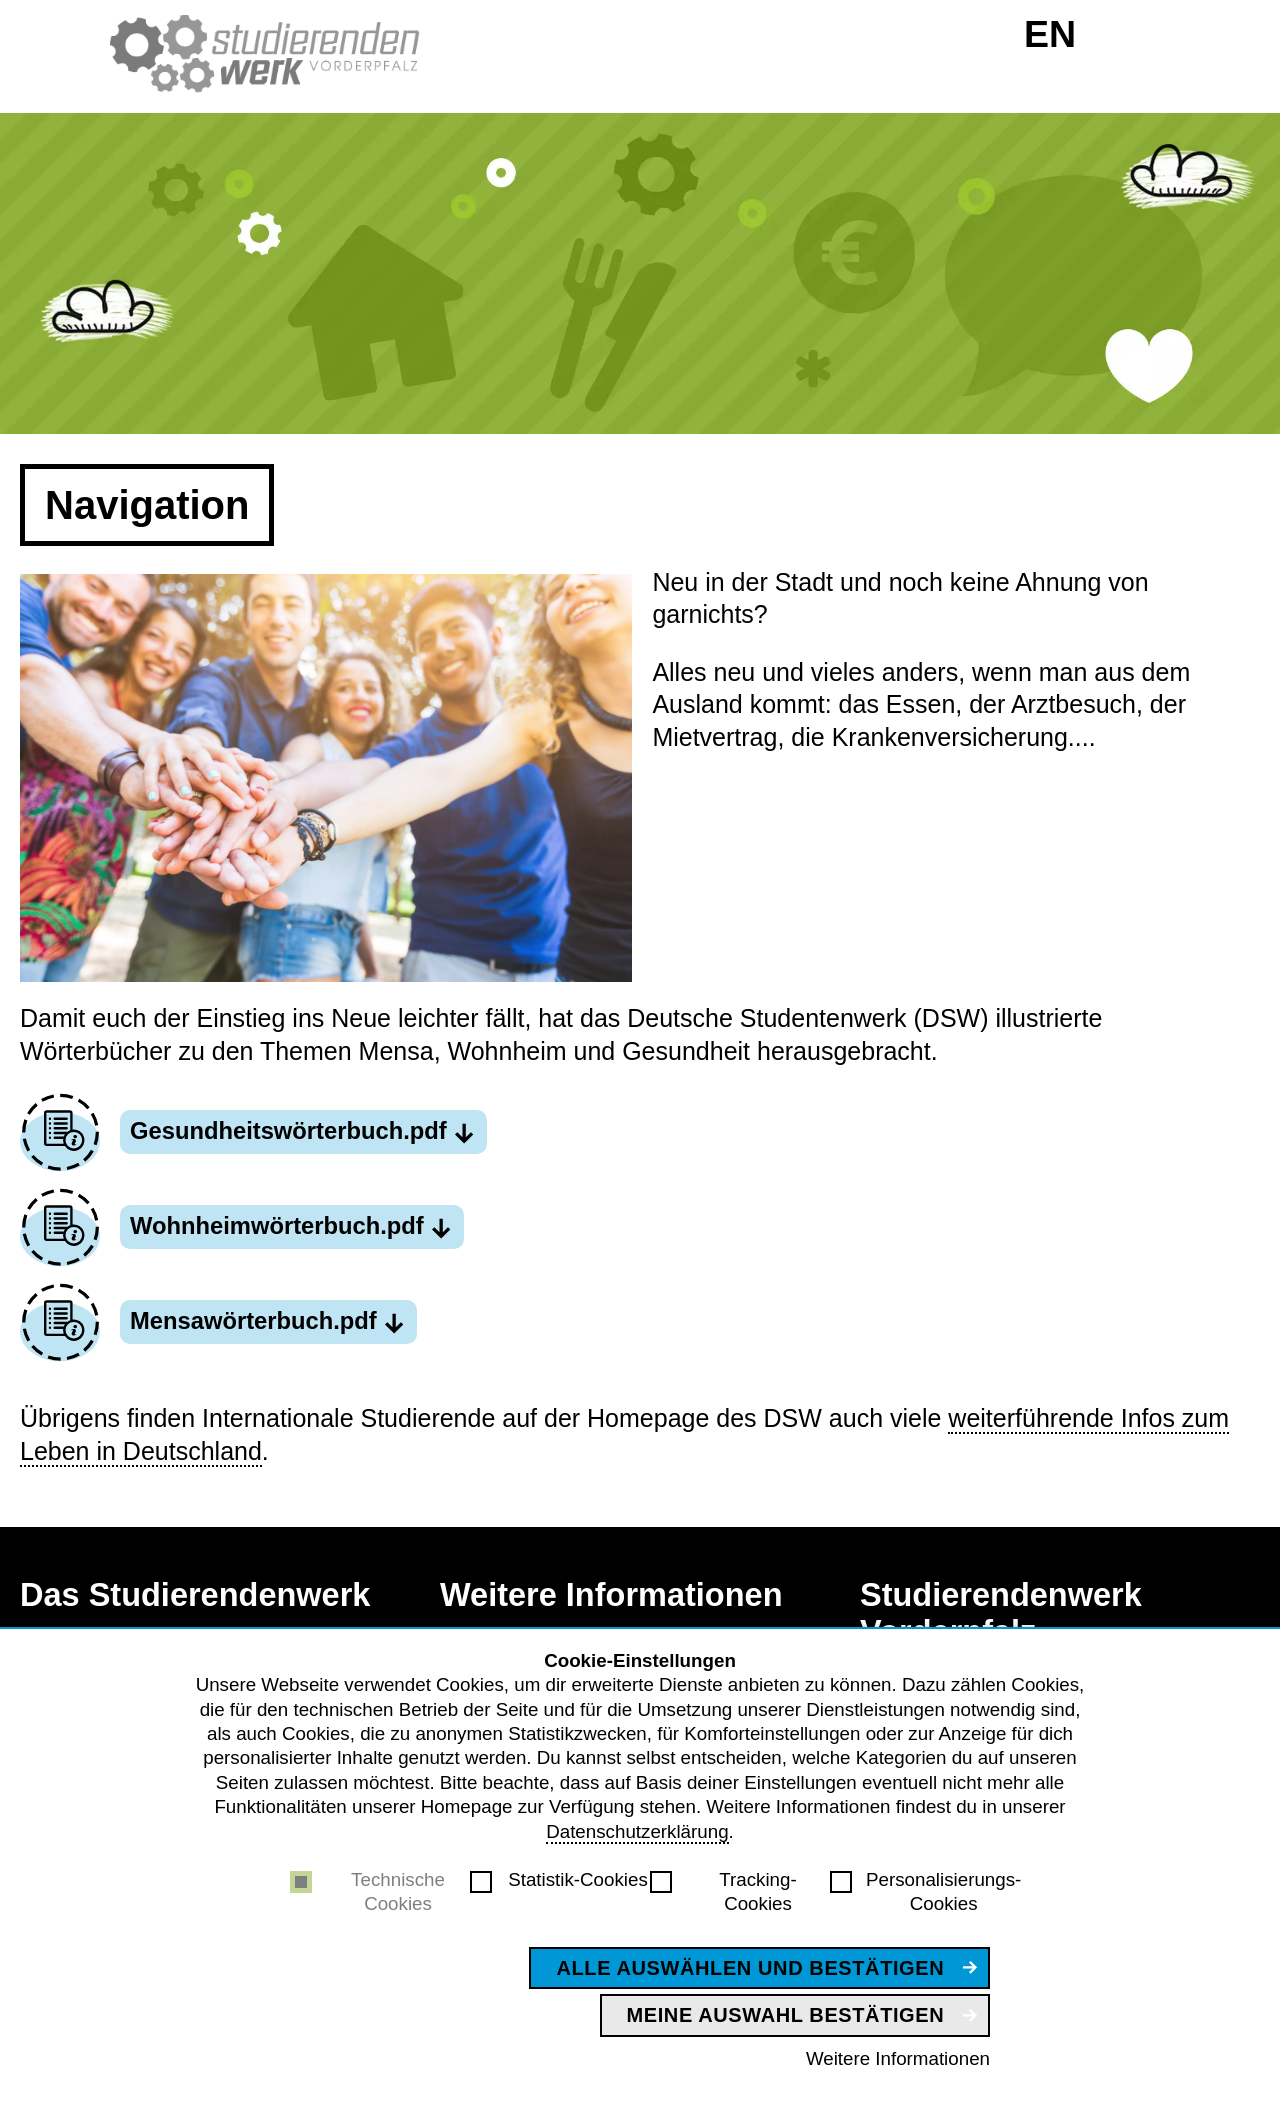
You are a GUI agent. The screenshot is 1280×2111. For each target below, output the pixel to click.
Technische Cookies (398, 1891)
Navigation (147, 505)
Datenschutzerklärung (637, 1831)
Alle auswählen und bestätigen (750, 1968)
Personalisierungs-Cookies (943, 1891)
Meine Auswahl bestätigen (786, 2015)
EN (1050, 34)
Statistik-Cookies (578, 1879)
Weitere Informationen (898, 2058)
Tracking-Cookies (757, 1891)
